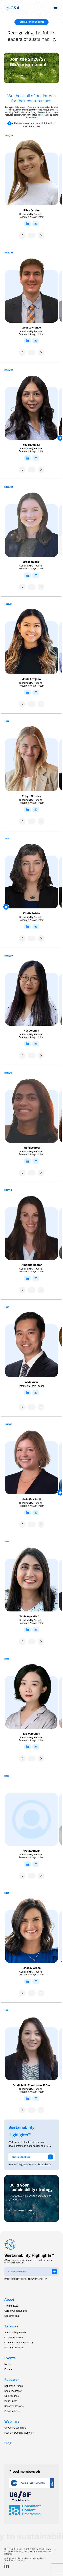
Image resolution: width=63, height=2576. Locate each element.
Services (11, 2326)
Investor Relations (14, 2347)
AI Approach (10, 2558)
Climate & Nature (13, 2337)
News (7, 2364)
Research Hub (11, 2316)
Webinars (11, 2421)
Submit (51, 2158)
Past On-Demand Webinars (19, 2432)
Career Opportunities (15, 2310)
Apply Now (22, 75)
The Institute (11, 2305)
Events (10, 2358)
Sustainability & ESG (15, 2332)
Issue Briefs (10, 2401)
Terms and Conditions (14, 2560)
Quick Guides (11, 2396)
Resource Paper (13, 2391)
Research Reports (14, 2406)
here (41, 115)
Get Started (22, 2210)
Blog (7, 2443)
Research (11, 2380)
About (9, 2299)
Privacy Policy (44, 2164)
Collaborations (11, 2411)
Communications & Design (18, 2342)
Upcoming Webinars (15, 2427)
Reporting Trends (13, 2386)
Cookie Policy (39, 2558)
